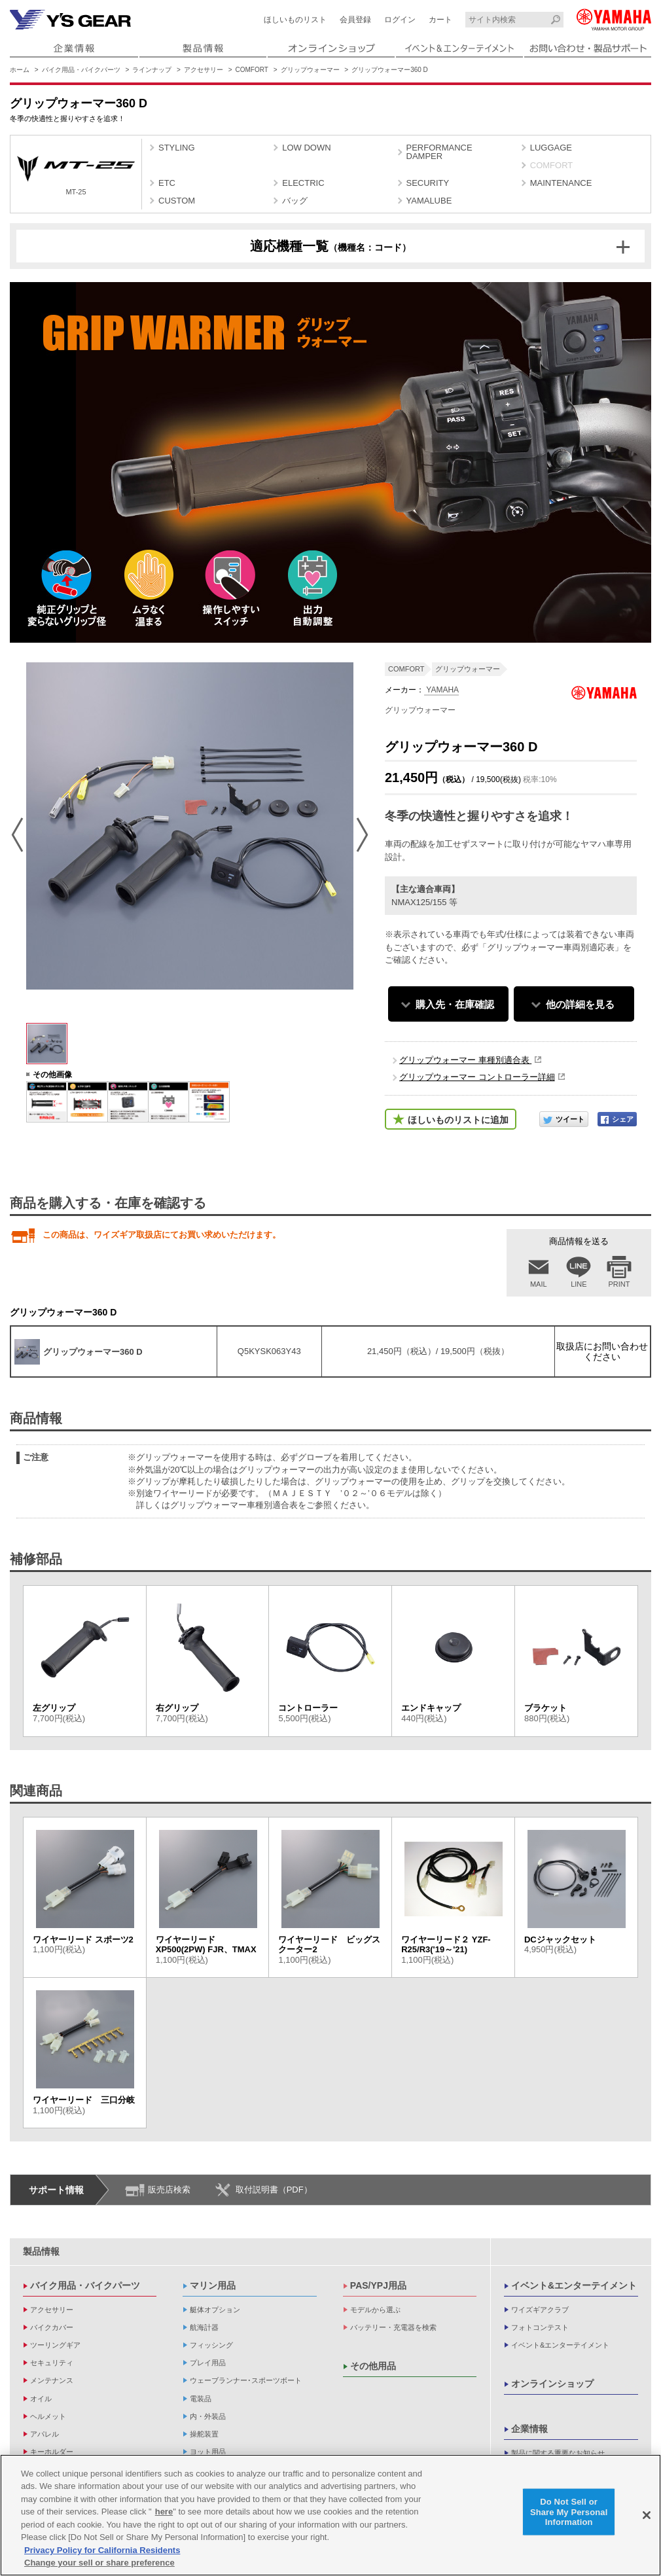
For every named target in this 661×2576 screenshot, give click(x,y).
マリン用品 (213, 2285)
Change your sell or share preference (99, 2562)
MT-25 (76, 176)
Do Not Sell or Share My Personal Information (569, 2512)
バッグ (295, 201)
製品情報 (41, 2251)
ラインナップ (151, 69)
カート (440, 19)
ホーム (19, 69)
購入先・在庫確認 (455, 1004)
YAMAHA (441, 689)
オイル (41, 2399)
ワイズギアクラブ (540, 2310)
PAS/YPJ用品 (378, 2285)
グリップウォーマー (310, 69)
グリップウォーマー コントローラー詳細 (477, 1077)
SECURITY (428, 183)
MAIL (538, 1284)
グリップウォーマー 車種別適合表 (465, 1060)
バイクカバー (51, 2327)
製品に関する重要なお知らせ (558, 2453)
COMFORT (252, 69)
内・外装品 (208, 2416)
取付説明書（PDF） (274, 2189)
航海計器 (204, 2327)
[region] (330, 2515)
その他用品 (373, 2366)
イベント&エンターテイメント (574, 2285)
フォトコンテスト (540, 2327)
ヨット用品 (208, 2452)
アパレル (44, 2434)
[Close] (646, 2515)
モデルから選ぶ (375, 2310)
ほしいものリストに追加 (458, 1120)
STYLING (176, 147)
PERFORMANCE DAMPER (439, 152)
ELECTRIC (303, 183)
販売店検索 (169, 2189)
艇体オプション (215, 2310)
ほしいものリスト (295, 19)
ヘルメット (48, 2416)
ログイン (400, 19)
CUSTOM (176, 201)
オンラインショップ (552, 2383)
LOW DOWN (306, 147)
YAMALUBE (429, 201)
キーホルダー (51, 2452)
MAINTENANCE (561, 183)
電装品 (200, 2399)
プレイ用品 (208, 2363)
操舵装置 (204, 2434)
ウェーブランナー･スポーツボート (246, 2380)
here (164, 2511)
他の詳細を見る (580, 1004)
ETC (166, 183)
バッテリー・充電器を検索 (393, 2327)
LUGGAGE (551, 147)
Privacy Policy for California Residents (102, 2550)
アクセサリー (203, 69)
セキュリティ (51, 2363)
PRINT (619, 1284)
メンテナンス (51, 2380)
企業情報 (529, 2429)
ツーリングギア (55, 2345)
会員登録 (355, 19)
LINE (578, 1284)
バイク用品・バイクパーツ (81, 69)
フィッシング (211, 2345)
